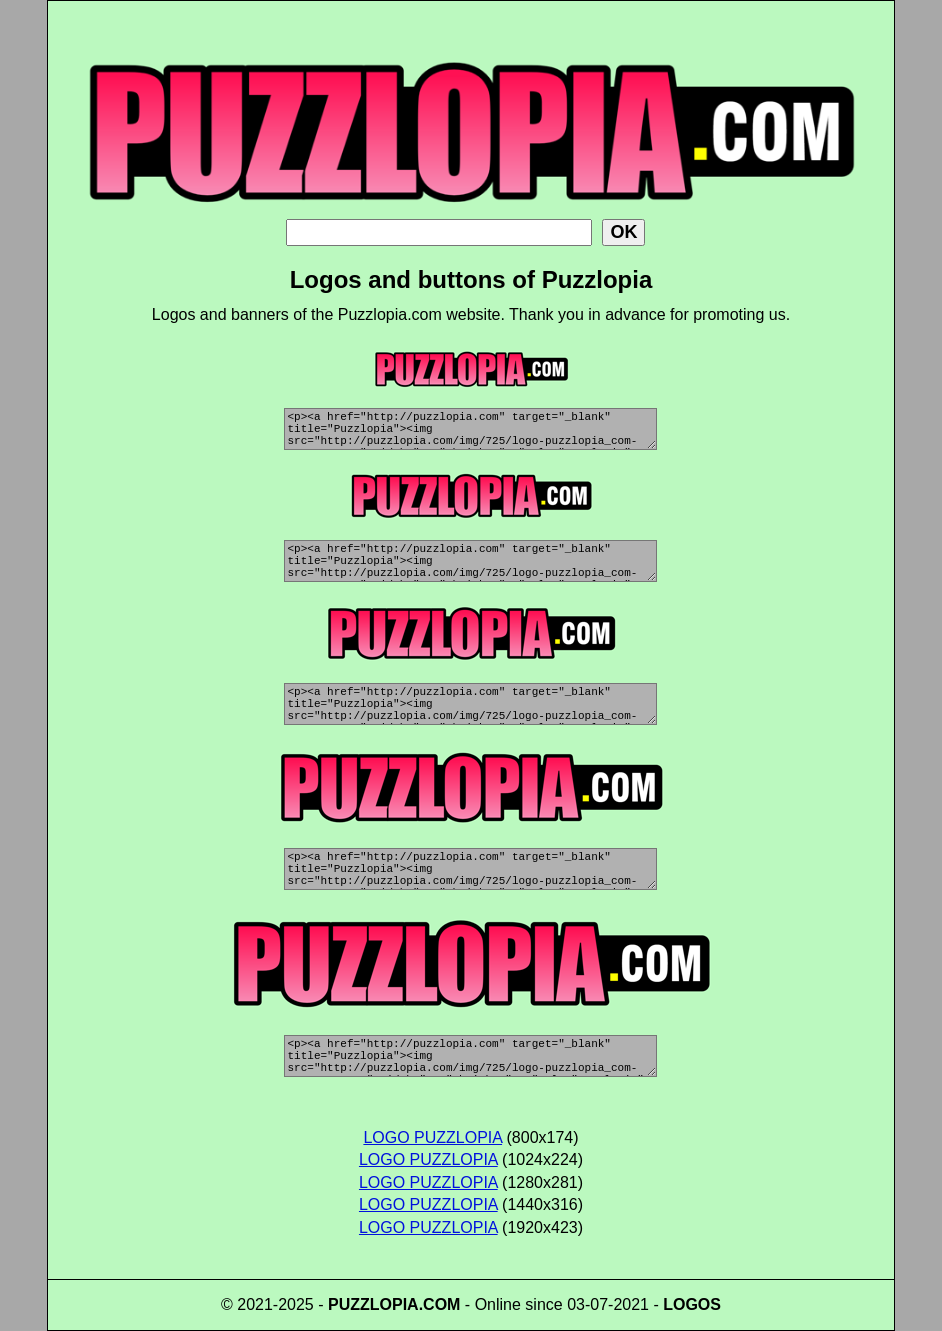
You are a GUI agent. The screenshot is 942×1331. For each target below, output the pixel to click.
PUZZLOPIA (373, 1304)
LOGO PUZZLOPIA (432, 1137)
